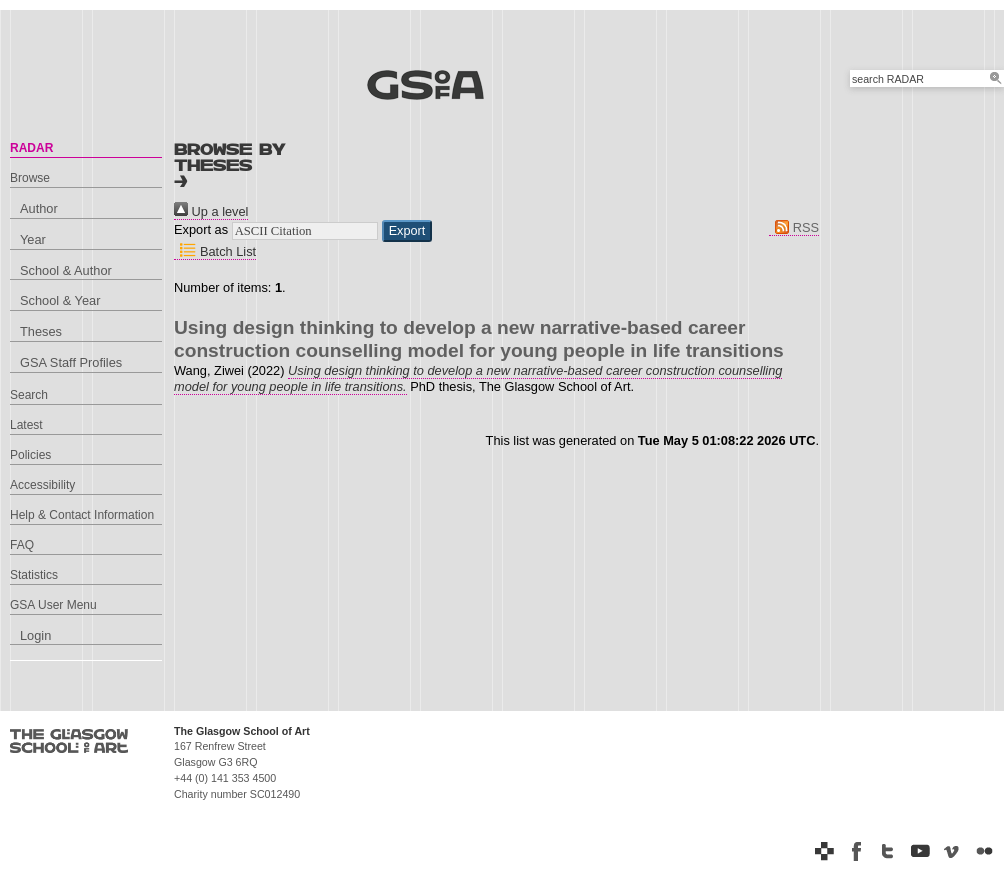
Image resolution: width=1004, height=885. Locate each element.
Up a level (211, 211)
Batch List (215, 251)
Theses (41, 331)
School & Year (60, 300)
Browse (30, 178)
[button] (407, 231)
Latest (26, 425)
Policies (30, 455)
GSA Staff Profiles (71, 362)
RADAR (31, 148)
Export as (201, 229)
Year (33, 239)
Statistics (34, 575)
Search (29, 395)
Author (39, 208)
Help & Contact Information (82, 515)
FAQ (22, 545)
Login (35, 635)
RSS (794, 227)
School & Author (66, 270)
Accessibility (42, 485)
